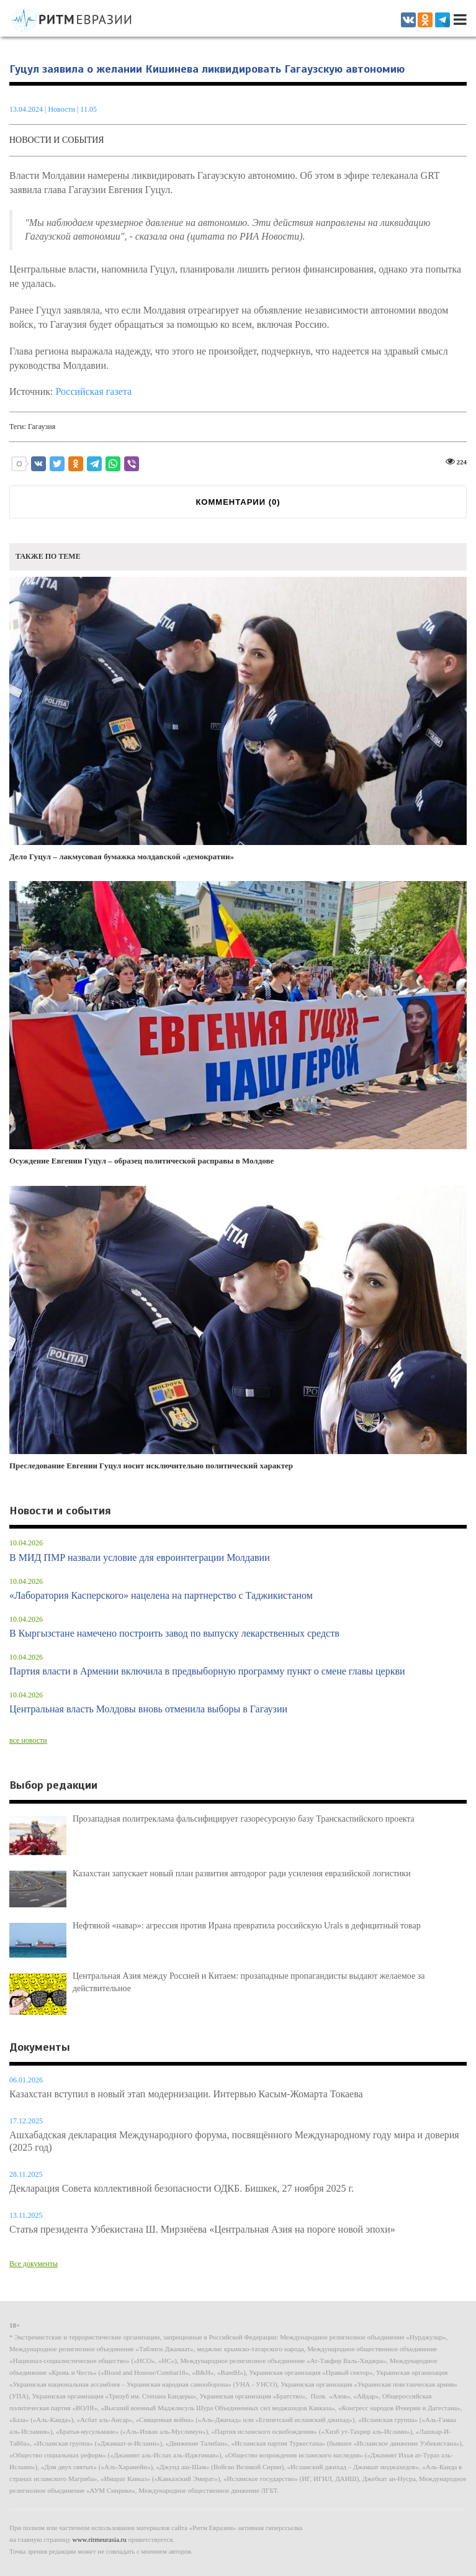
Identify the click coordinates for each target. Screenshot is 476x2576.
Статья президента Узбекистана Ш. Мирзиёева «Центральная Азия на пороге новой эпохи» (202, 2229)
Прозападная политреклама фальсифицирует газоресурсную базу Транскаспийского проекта (244, 1819)
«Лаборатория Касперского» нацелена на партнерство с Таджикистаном (161, 1595)
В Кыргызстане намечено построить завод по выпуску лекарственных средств (174, 1633)
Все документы (33, 2263)
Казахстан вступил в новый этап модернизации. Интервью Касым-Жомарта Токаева (186, 2094)
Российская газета (93, 391)
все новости (28, 1740)
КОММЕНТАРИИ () (237, 502)
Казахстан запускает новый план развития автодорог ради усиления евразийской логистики (242, 1873)
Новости (62, 109)
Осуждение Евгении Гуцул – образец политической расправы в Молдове (238, 1023)
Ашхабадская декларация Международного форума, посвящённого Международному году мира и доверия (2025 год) (234, 2141)
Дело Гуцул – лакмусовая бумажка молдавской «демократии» (238, 719)
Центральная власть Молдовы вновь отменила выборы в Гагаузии (148, 1709)
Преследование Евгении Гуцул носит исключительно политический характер (238, 1328)
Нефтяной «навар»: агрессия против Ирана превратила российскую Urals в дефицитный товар (247, 1925)
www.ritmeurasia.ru (100, 2539)
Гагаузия (41, 426)
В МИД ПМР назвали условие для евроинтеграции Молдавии (139, 1557)
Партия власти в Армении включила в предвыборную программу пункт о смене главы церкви (207, 1671)
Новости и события (56, 140)
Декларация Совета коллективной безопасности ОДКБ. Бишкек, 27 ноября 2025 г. (181, 2188)
